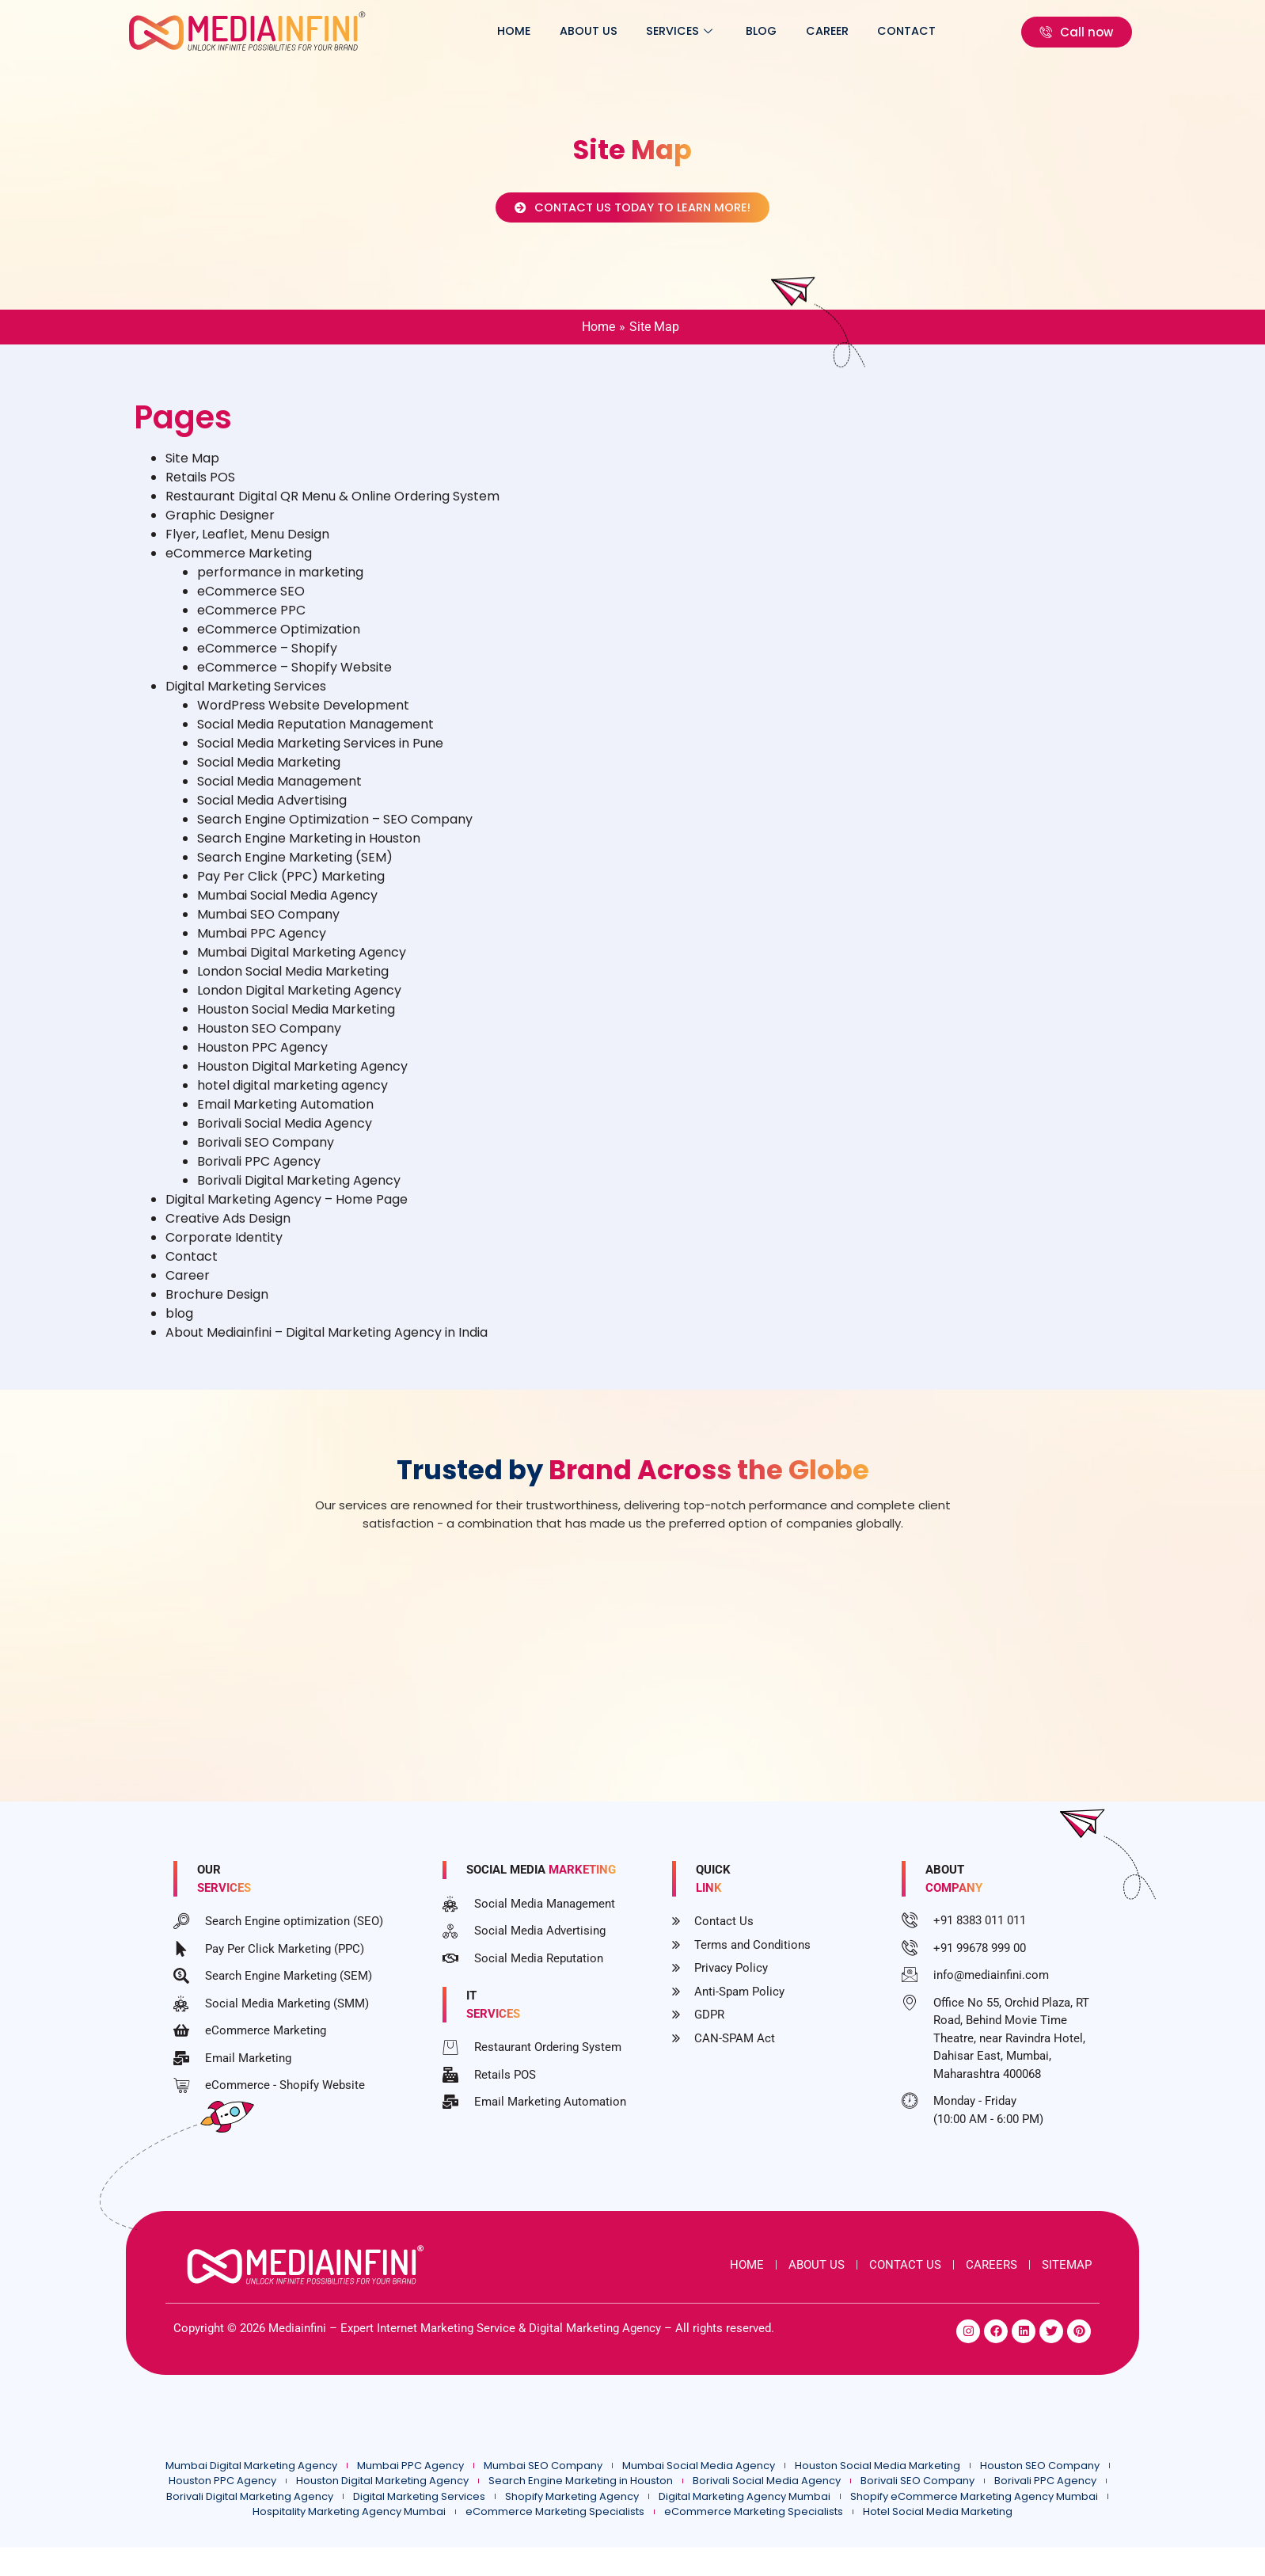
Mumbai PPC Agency (261, 944)
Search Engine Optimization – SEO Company (335, 830)
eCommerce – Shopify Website (294, 678)
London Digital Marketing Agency (299, 1001)
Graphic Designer (220, 526)
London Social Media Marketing (293, 982)
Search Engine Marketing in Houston (308, 849)
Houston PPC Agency (262, 1058)
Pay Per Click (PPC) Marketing (291, 887)
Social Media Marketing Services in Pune (320, 754)
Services (700, 32)
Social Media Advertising (272, 811)
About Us (615, 32)
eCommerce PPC (251, 621)
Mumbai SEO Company (268, 925)
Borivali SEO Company (265, 1153)
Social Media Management (279, 792)
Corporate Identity (224, 1248)
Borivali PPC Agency (259, 1172)
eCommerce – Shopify (267, 659)
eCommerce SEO (251, 602)
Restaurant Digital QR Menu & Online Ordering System (332, 507)
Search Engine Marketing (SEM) (295, 868)
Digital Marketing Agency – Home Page (286, 1210)
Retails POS (200, 488)
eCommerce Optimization (278, 640)
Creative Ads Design (228, 1229)
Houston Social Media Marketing (296, 1020)
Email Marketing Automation (285, 1115)
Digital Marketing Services (245, 697)
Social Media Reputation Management (315, 735)
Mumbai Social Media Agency (287, 906)
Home (547, 32)
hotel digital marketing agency (292, 1096)
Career (836, 32)
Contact (909, 32)
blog (776, 32)
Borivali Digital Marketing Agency (299, 1191)
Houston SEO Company (269, 1039)
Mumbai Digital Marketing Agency (301, 963)
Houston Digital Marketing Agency (302, 1077)
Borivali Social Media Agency (284, 1134)
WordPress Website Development (303, 716)
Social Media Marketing (268, 773)
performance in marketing (280, 583)
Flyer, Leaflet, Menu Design (247, 545)
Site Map (192, 469)
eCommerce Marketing (238, 564)
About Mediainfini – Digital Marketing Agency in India (326, 1343)
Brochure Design (216, 1305)
